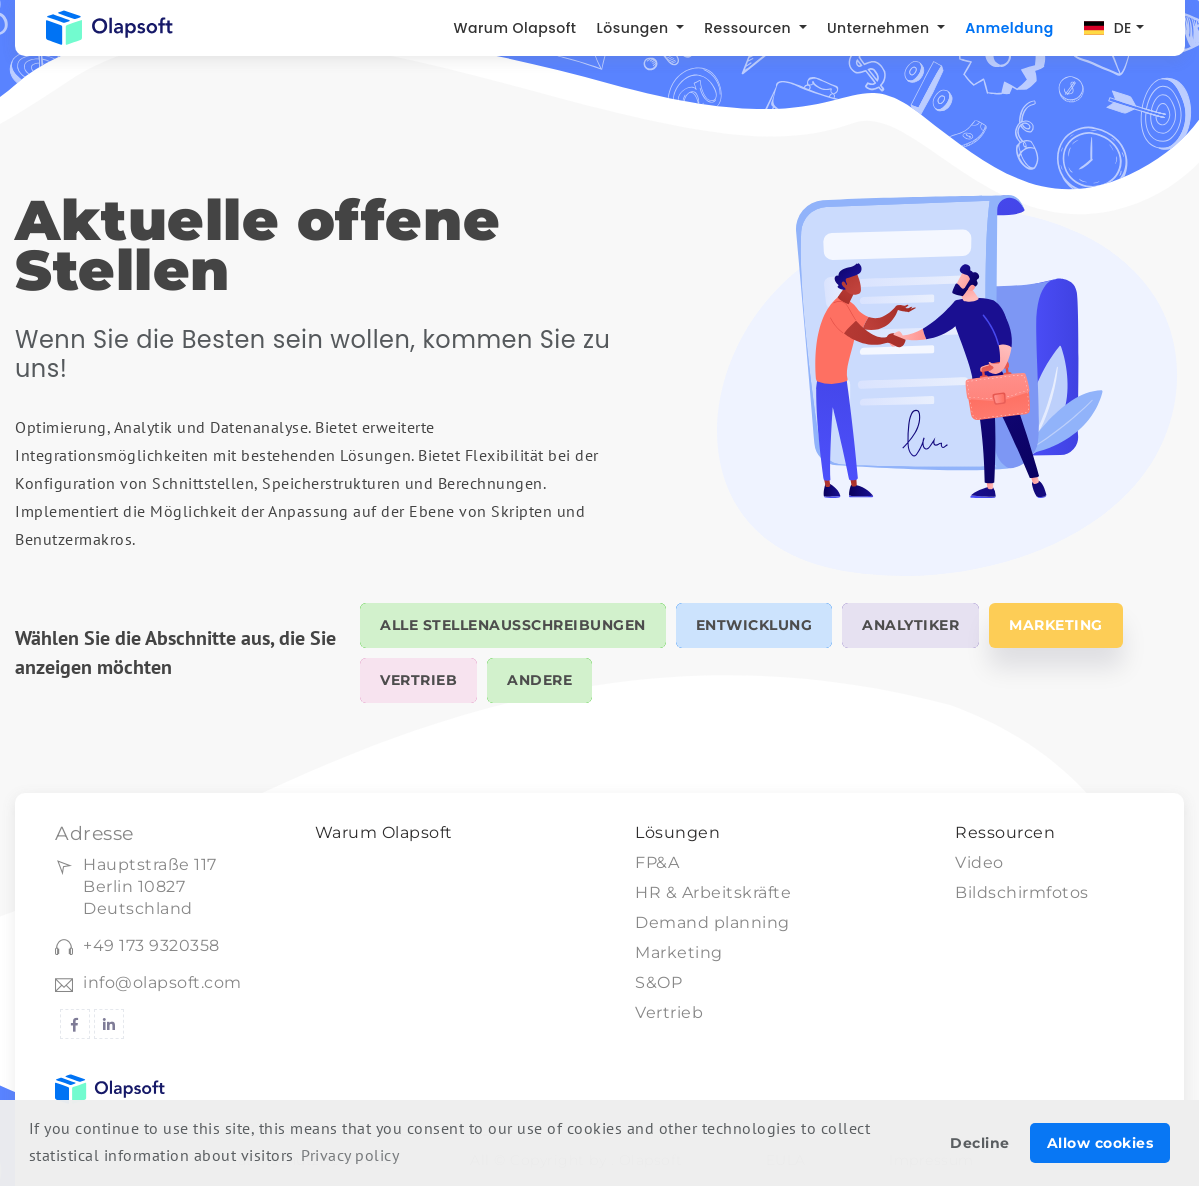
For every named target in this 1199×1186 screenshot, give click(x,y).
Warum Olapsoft (514, 28)
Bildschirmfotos (1022, 892)
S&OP (658, 982)
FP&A (657, 862)
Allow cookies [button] (1100, 1143)
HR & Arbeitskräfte (713, 892)
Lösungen (635, 28)
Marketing (679, 952)
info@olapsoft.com (162, 982)
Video (979, 862)
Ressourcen (749, 28)
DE (1123, 28)
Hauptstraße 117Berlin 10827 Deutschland (150, 886)
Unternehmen (880, 28)
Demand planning (712, 922)
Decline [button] (980, 1143)
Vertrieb (669, 1012)
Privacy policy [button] (350, 1155)
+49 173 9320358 (151, 945)
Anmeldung (1009, 28)
